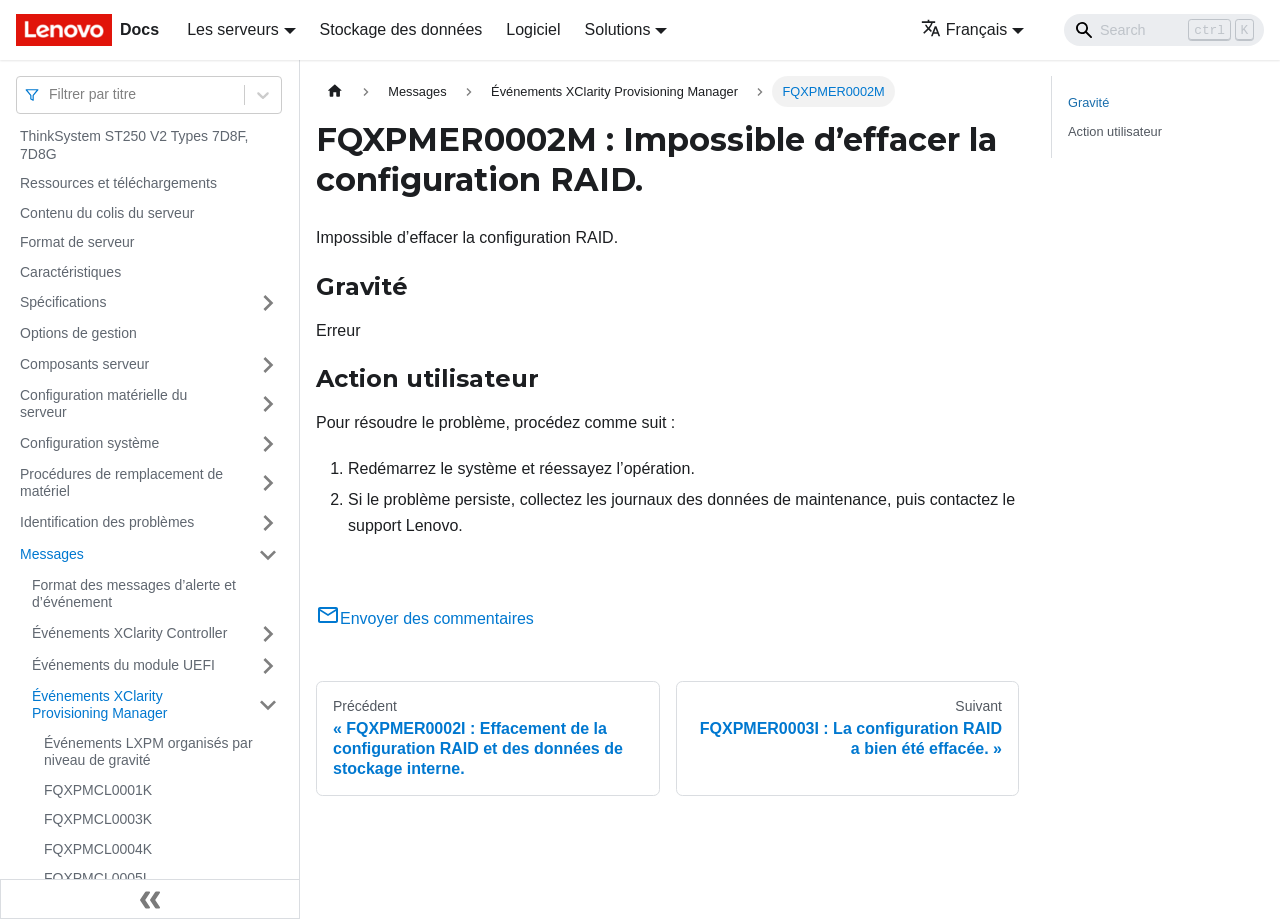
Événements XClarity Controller (129, 633)
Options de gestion (78, 333)
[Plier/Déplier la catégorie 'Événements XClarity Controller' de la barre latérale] (268, 634)
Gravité (1088, 102)
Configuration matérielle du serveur (103, 404)
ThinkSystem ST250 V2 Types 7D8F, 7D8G (134, 145)
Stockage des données (401, 29)
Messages (52, 554)
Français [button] (964, 29)
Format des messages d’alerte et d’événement (134, 594)
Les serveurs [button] (233, 29)
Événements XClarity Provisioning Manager (99, 705)
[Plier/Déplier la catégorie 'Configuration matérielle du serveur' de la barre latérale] (268, 404)
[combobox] (51, 94)
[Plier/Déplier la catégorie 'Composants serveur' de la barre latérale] (268, 365)
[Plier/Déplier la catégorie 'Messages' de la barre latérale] (268, 555)
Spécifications (63, 302)
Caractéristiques (70, 272)
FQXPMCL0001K (98, 790)
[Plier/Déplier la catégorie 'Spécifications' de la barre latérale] (268, 303)
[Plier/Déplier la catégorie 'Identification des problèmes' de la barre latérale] (268, 523)
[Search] (1164, 30)
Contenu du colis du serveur (107, 213)
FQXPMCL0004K (98, 849)
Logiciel (533, 29)
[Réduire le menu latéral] (150, 899)
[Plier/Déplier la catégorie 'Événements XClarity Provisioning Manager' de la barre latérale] (268, 705)
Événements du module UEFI (123, 665)
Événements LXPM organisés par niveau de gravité (148, 752)
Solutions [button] (618, 29)
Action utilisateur (1115, 131)
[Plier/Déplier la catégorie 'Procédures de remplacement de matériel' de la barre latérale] (268, 483)
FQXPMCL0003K (98, 819)
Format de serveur (77, 242)
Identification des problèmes (107, 522)
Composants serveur (84, 364)
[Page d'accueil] (335, 91)
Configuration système (89, 443)
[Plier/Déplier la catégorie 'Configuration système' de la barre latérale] (268, 444)
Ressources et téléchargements (118, 183)
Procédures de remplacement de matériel (121, 483)
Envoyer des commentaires (425, 618)
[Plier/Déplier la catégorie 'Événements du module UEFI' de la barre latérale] (268, 666)
